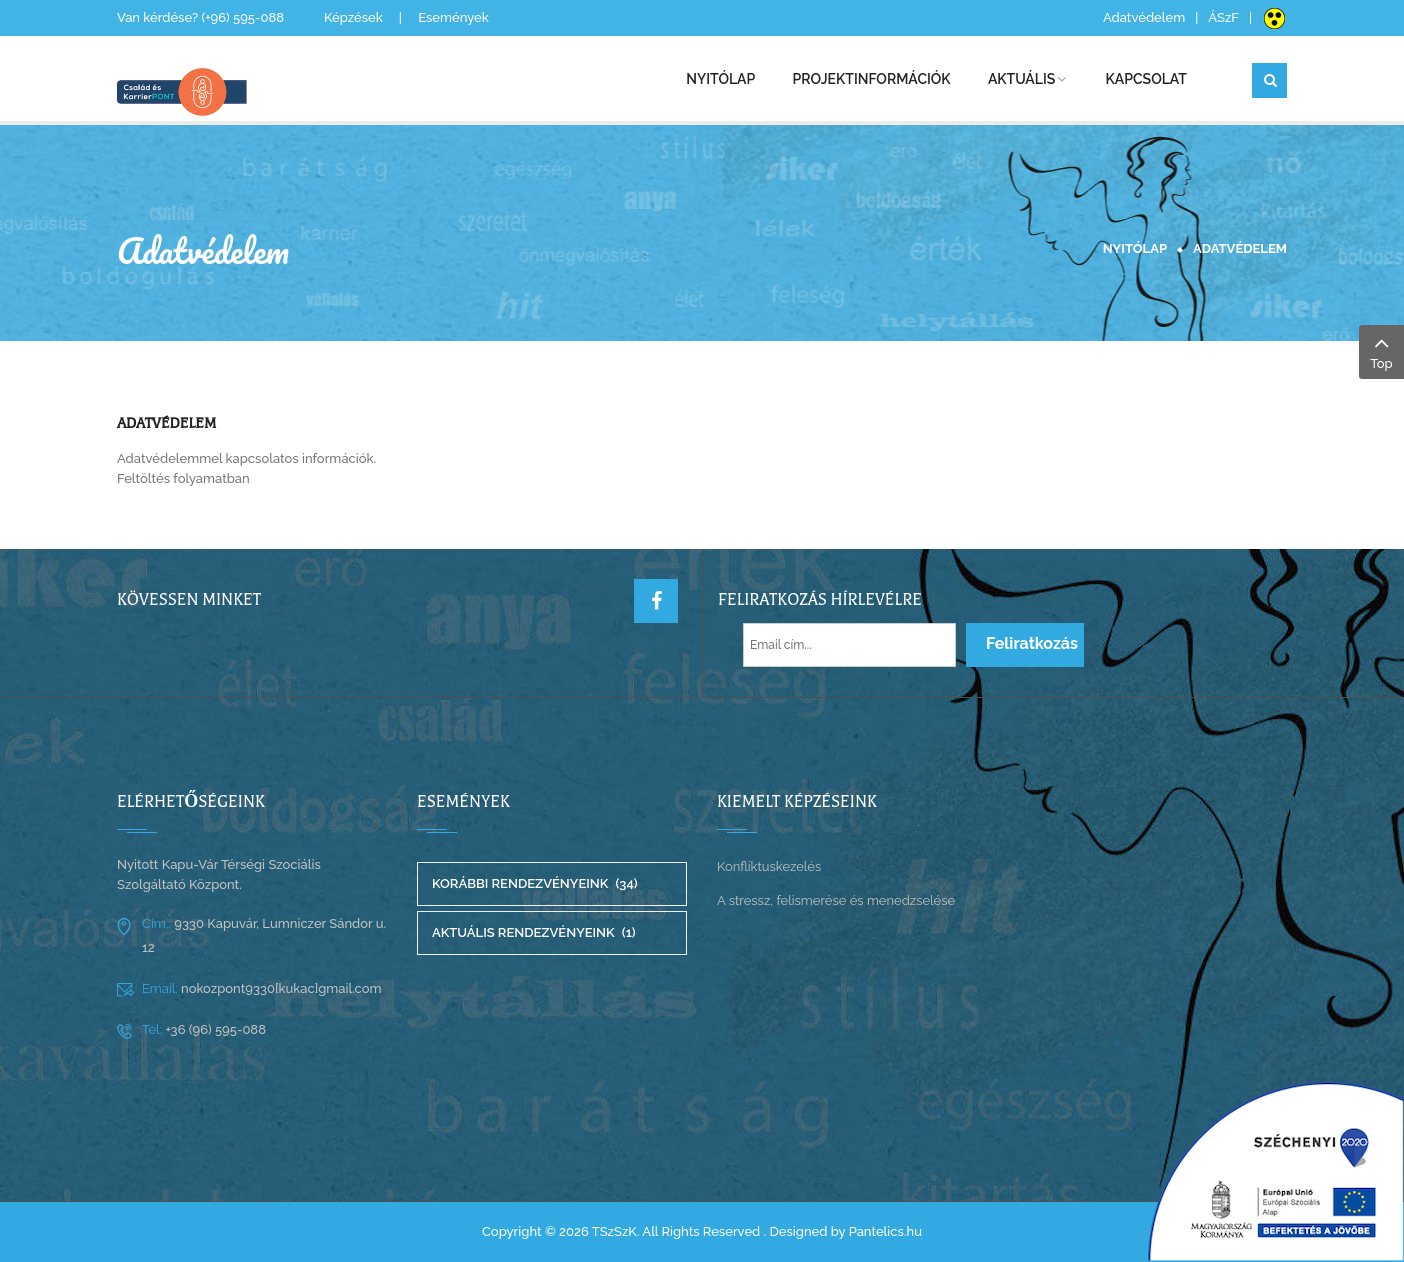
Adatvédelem (1144, 17)
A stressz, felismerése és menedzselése (836, 900)
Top (1381, 350)
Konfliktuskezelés (769, 866)
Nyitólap (1135, 248)
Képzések (353, 17)
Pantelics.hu (885, 1231)
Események (453, 17)
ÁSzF (1223, 17)
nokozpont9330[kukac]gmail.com (280, 988)
